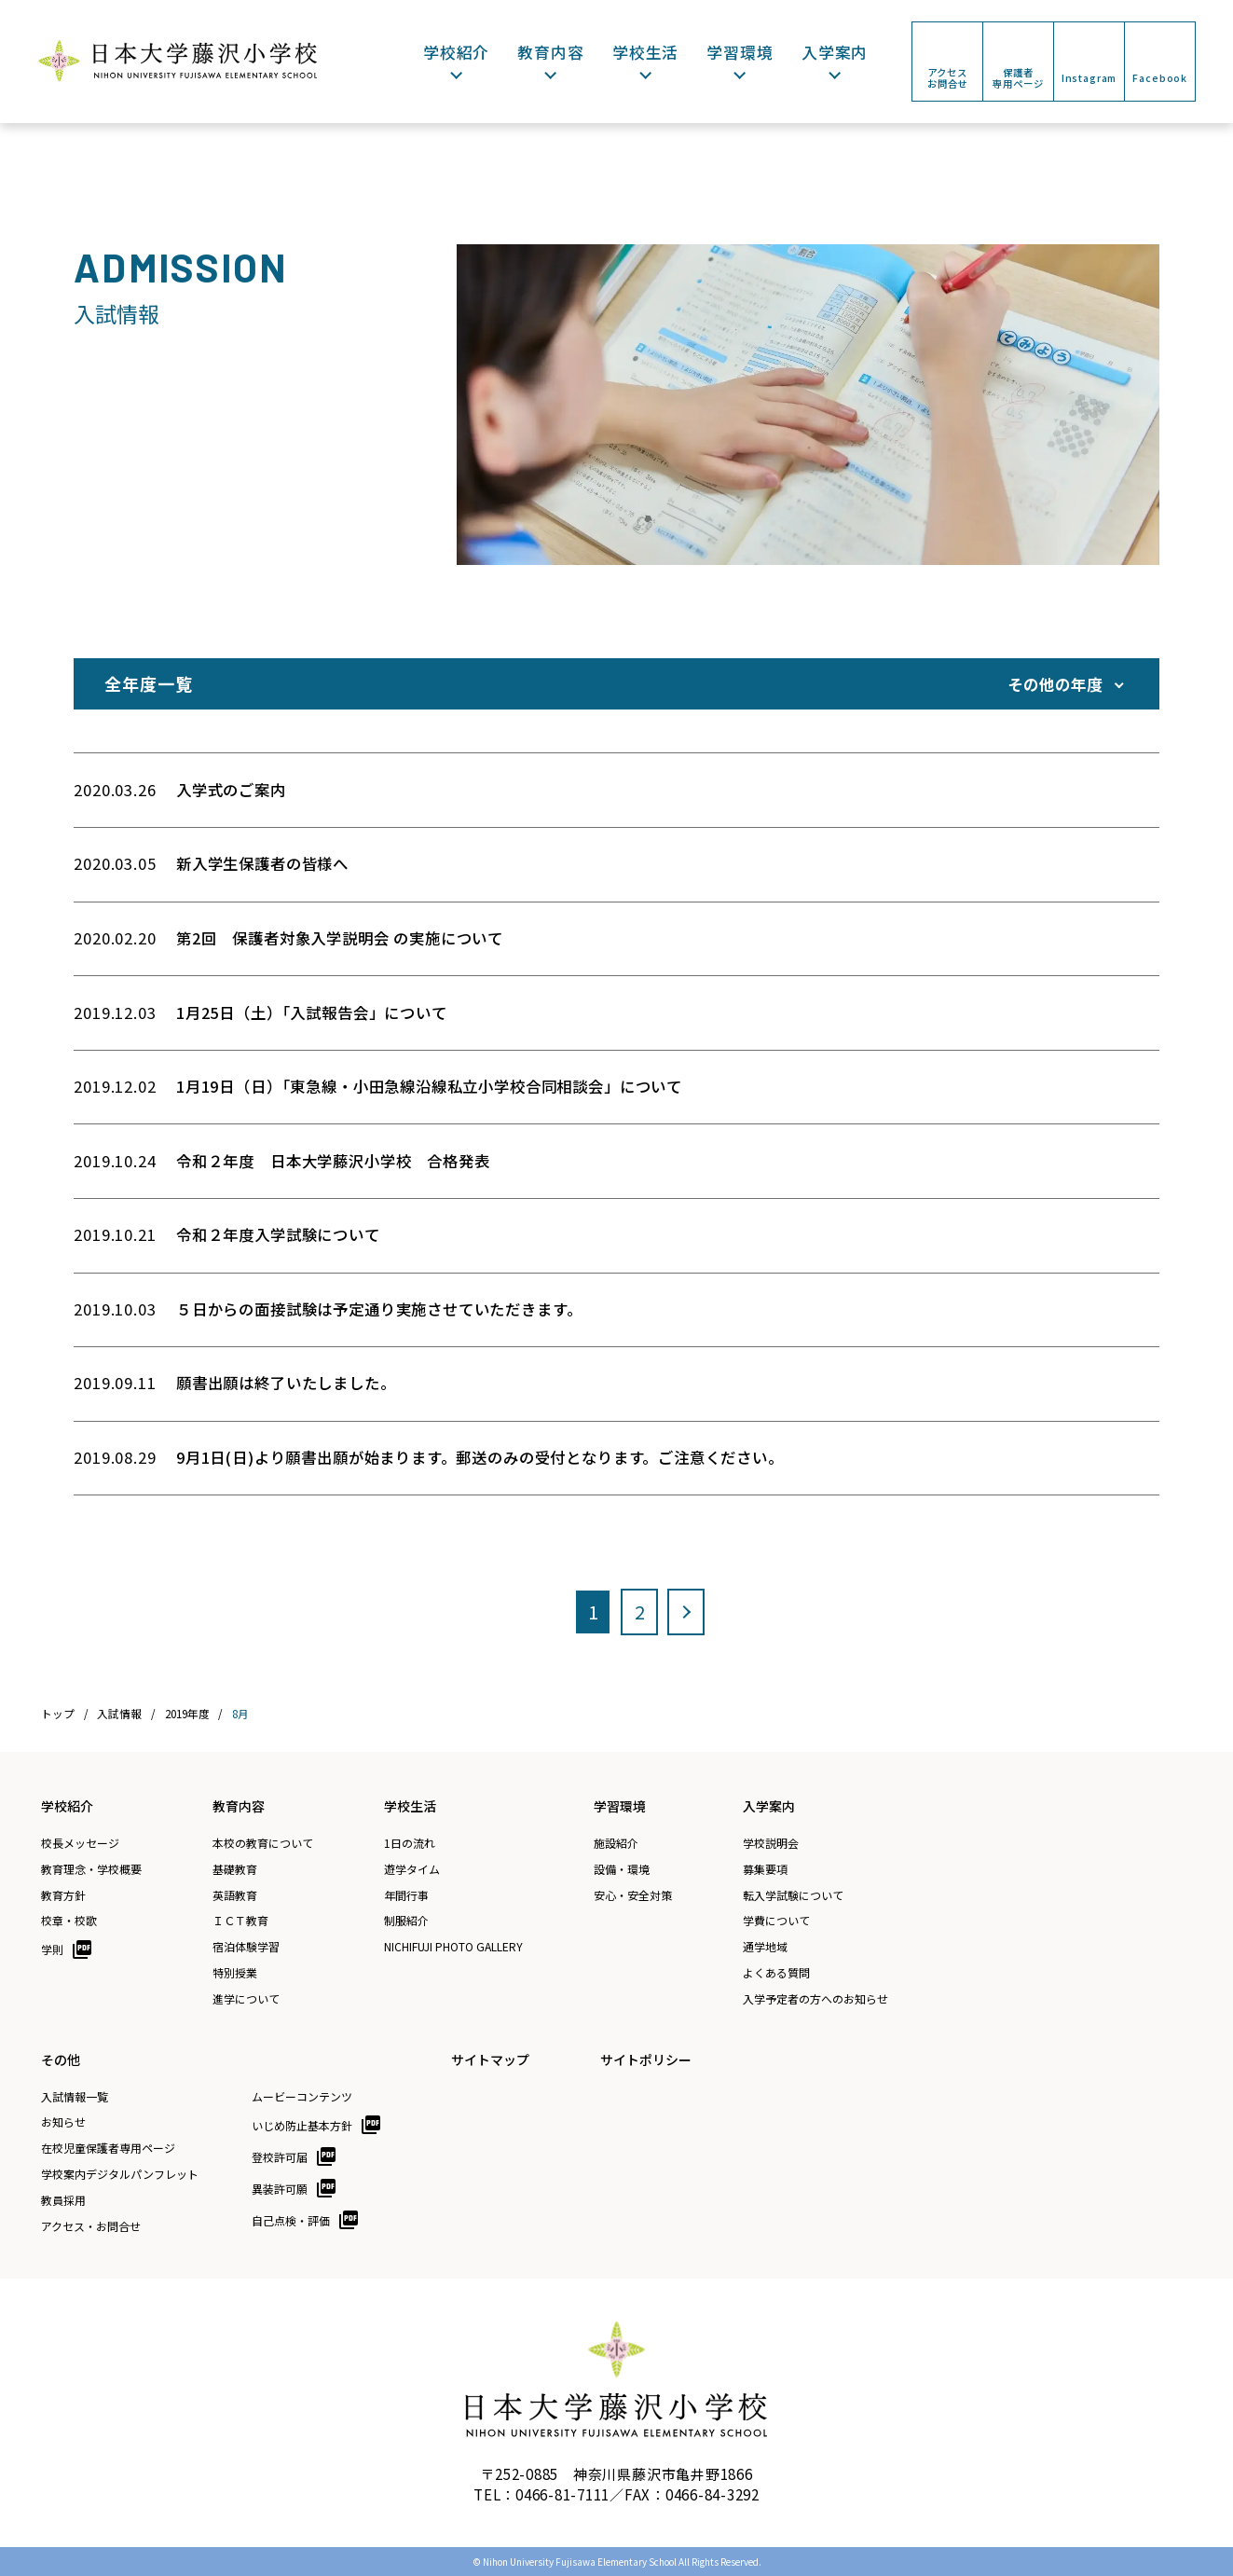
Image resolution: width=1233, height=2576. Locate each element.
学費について (776, 1920)
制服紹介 (406, 1920)
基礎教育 (234, 1869)
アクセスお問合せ (947, 77)
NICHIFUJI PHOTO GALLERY (453, 1946)
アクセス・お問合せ (91, 2226)
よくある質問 (776, 1972)
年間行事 (406, 1895)
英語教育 (234, 1895)
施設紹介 (616, 1843)
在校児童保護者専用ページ (108, 2148)
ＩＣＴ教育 (240, 1920)
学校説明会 (771, 1843)
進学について (246, 1998)
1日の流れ (409, 1843)
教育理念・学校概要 (91, 1869)
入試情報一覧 (74, 2096)
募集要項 (765, 1869)
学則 (52, 1949)
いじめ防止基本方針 (302, 2125)
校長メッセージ (80, 1843)
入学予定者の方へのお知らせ (815, 1998)
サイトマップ (490, 2059)
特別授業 (234, 1972)
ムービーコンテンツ (302, 2096)
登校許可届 (280, 2157)
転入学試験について (793, 1895)
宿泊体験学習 (246, 1946)
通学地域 (765, 1946)
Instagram (1089, 78)
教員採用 (63, 2200)
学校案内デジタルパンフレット (120, 2174)
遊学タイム (412, 1869)
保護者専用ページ (1018, 77)
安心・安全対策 (633, 1895)
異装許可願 (280, 2189)
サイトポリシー (646, 2059)
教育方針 (63, 1895)
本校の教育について (262, 1843)
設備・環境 (622, 1869)
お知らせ (63, 2121)
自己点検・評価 (291, 2220)
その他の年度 (1055, 684)
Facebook (1159, 78)
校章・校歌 (69, 1920)
